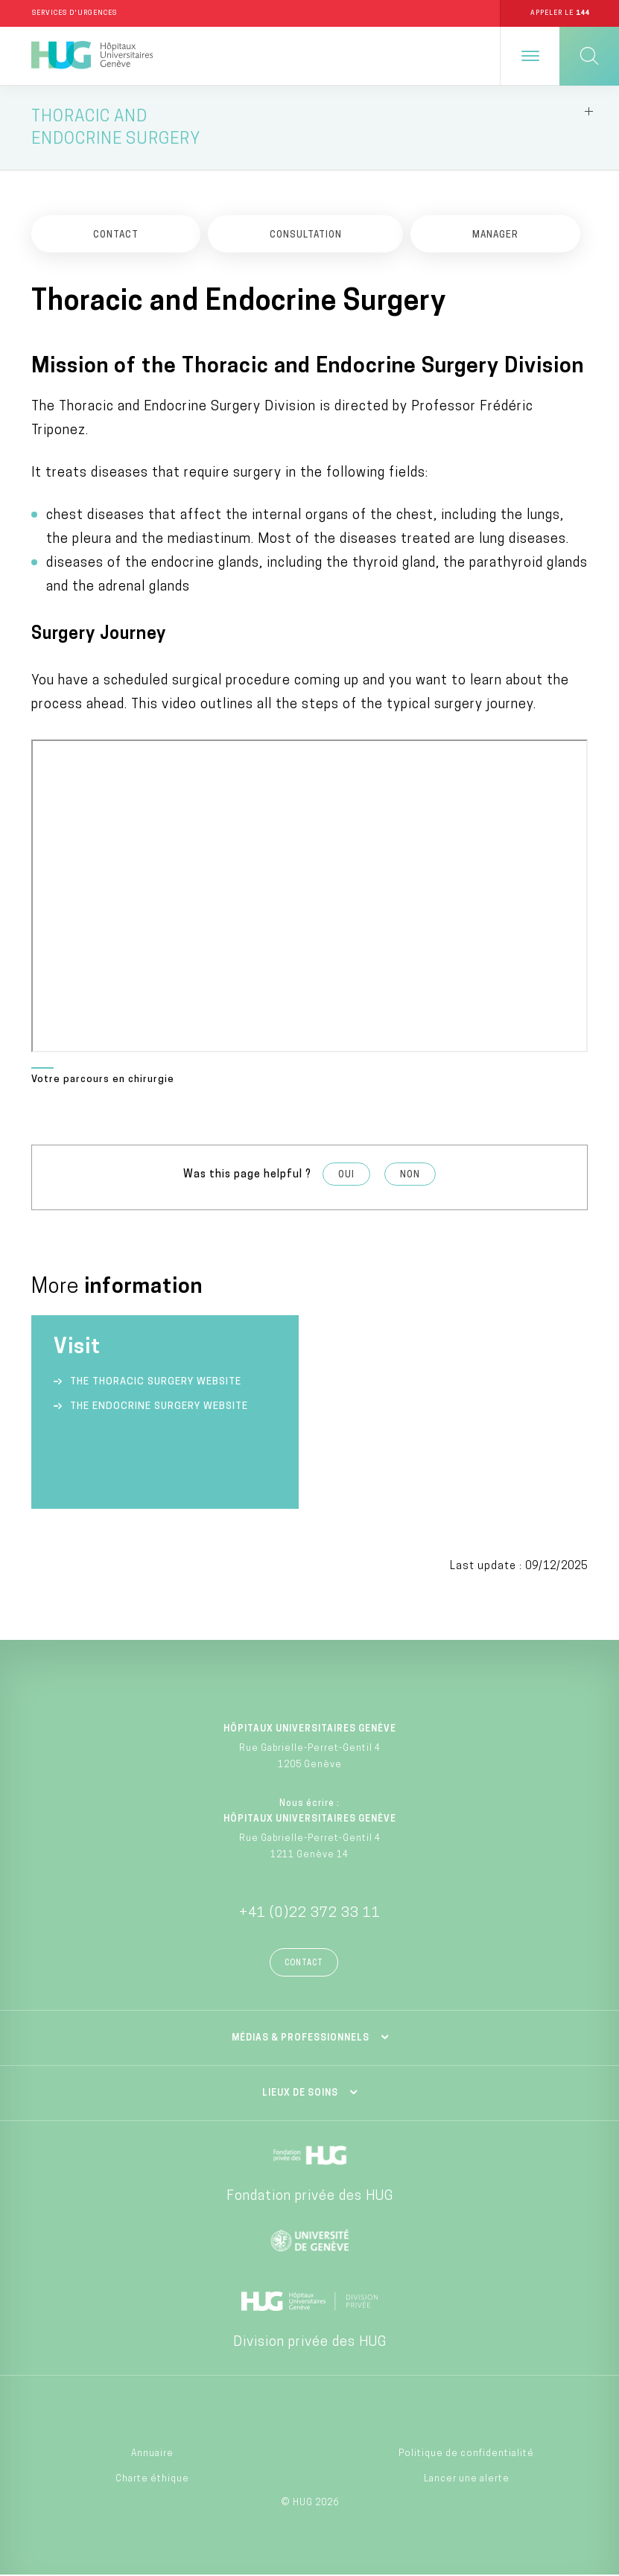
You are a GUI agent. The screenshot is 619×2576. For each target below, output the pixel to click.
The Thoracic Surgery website (155, 1382)
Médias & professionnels (300, 2039)
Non (410, 1175)
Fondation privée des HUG (309, 2197)
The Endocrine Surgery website (159, 1407)
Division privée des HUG (310, 2343)
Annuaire (152, 2453)
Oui (346, 1175)
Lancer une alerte (467, 2479)
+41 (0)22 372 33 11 (310, 1914)
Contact (304, 1964)
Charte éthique (152, 2479)
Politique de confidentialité (466, 2453)
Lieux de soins (300, 2094)
